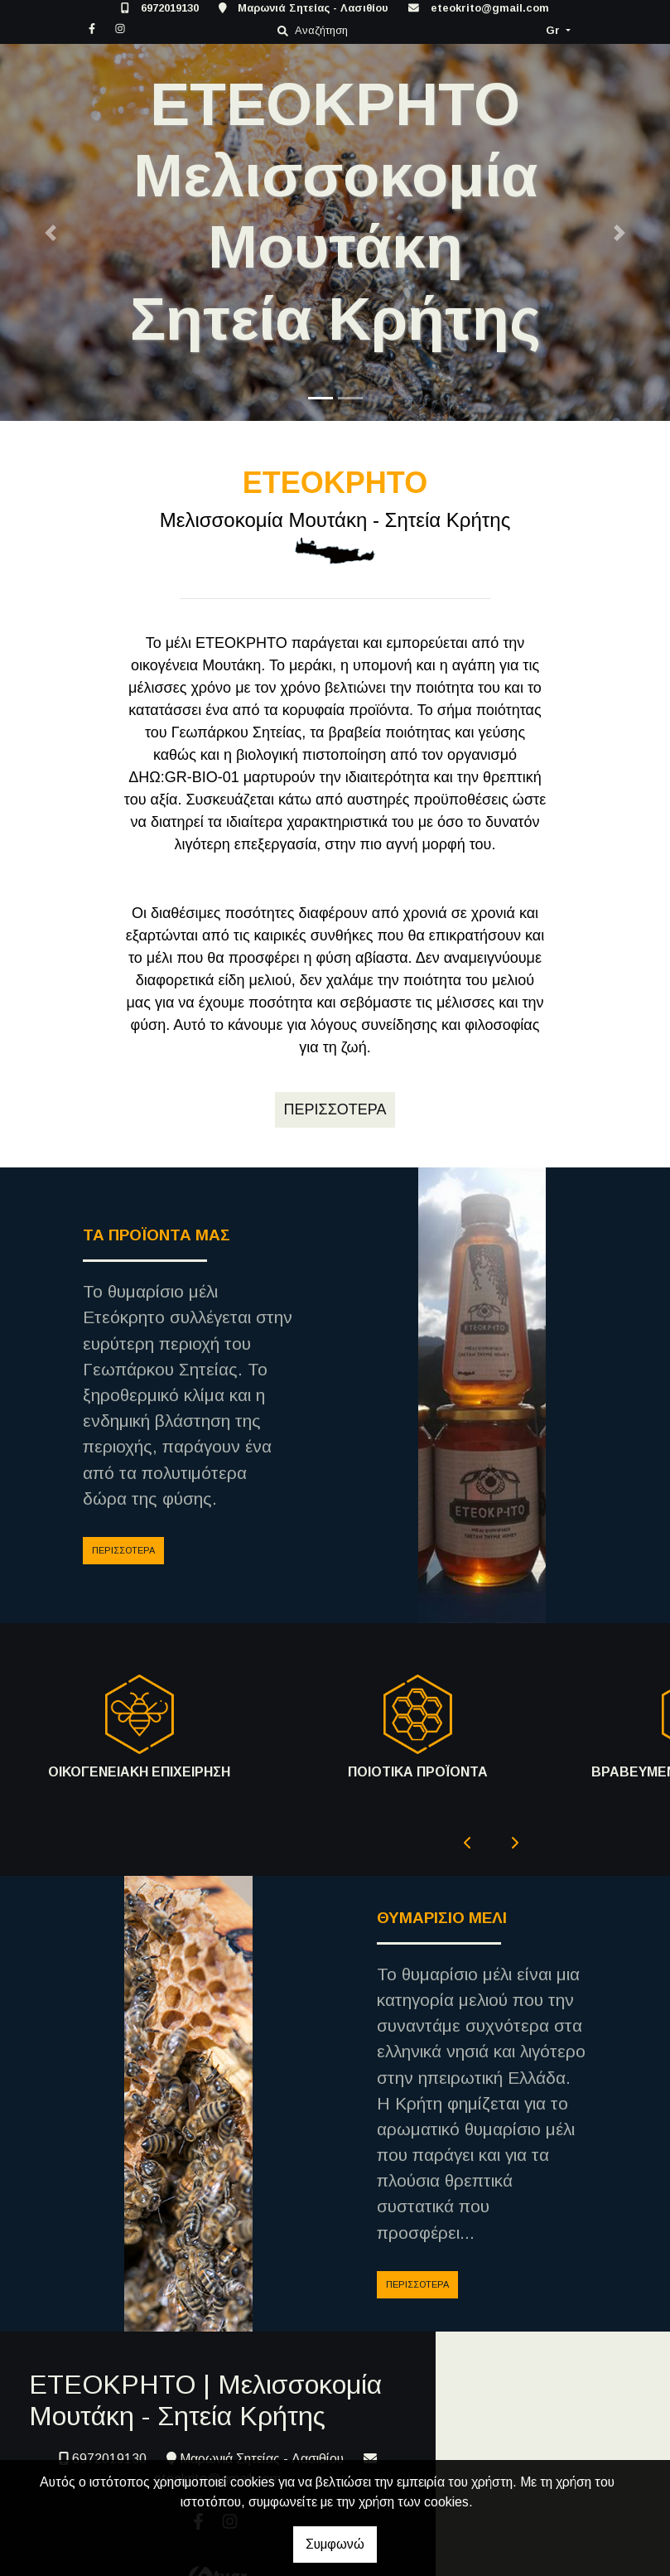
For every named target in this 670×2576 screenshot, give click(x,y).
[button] (50, 232)
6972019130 (170, 8)
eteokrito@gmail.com (490, 8)
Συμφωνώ (335, 2544)
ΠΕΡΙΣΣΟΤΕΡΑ (123, 1550)
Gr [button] (554, 30)
